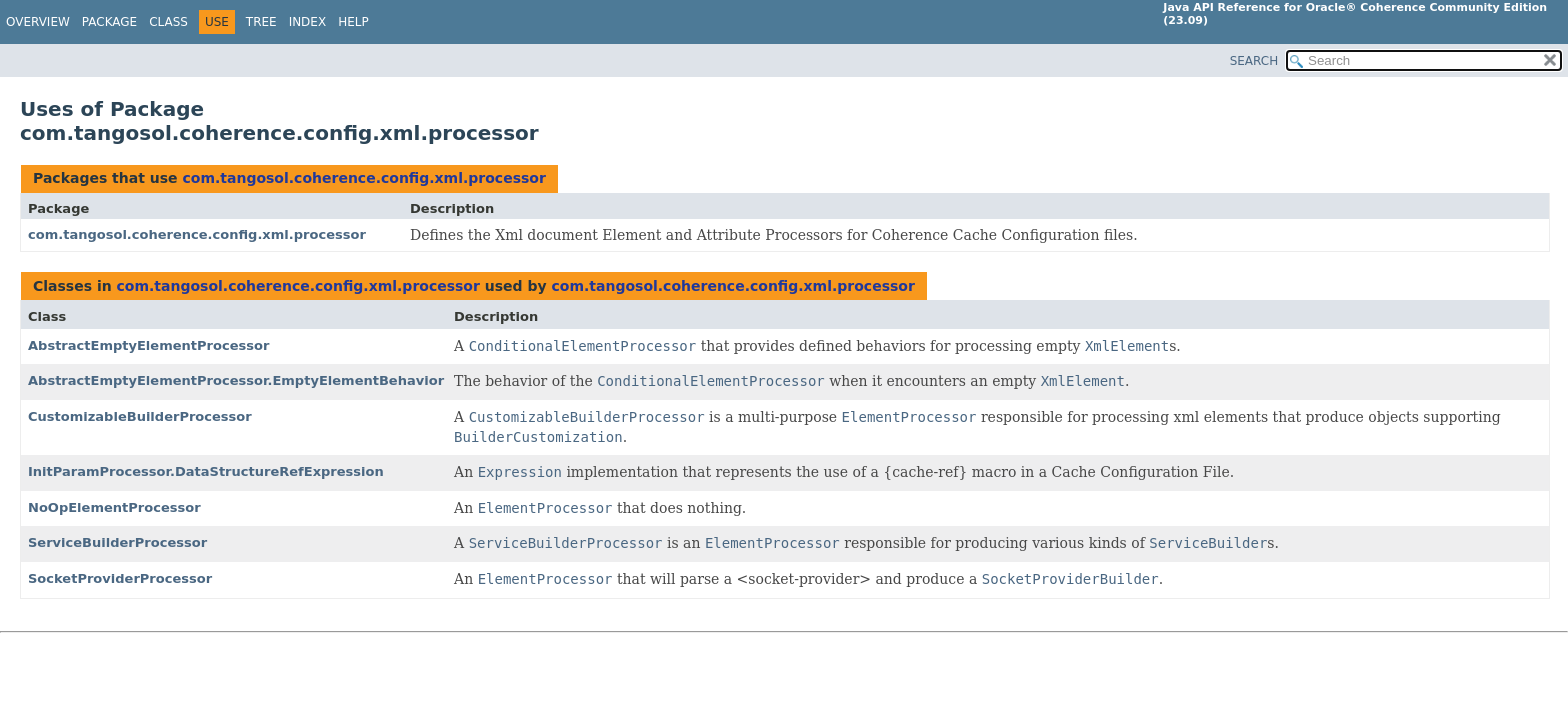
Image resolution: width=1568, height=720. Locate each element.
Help (353, 22)
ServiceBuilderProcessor (117, 542)
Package (109, 22)
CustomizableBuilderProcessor (140, 416)
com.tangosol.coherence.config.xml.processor (363, 178)
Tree (261, 22)
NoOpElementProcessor (114, 507)
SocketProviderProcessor (120, 578)
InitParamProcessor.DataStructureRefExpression (206, 471)
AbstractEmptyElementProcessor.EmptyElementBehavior (236, 380)
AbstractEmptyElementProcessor (148, 345)
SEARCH (1254, 61)
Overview (38, 22)
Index (308, 22)
